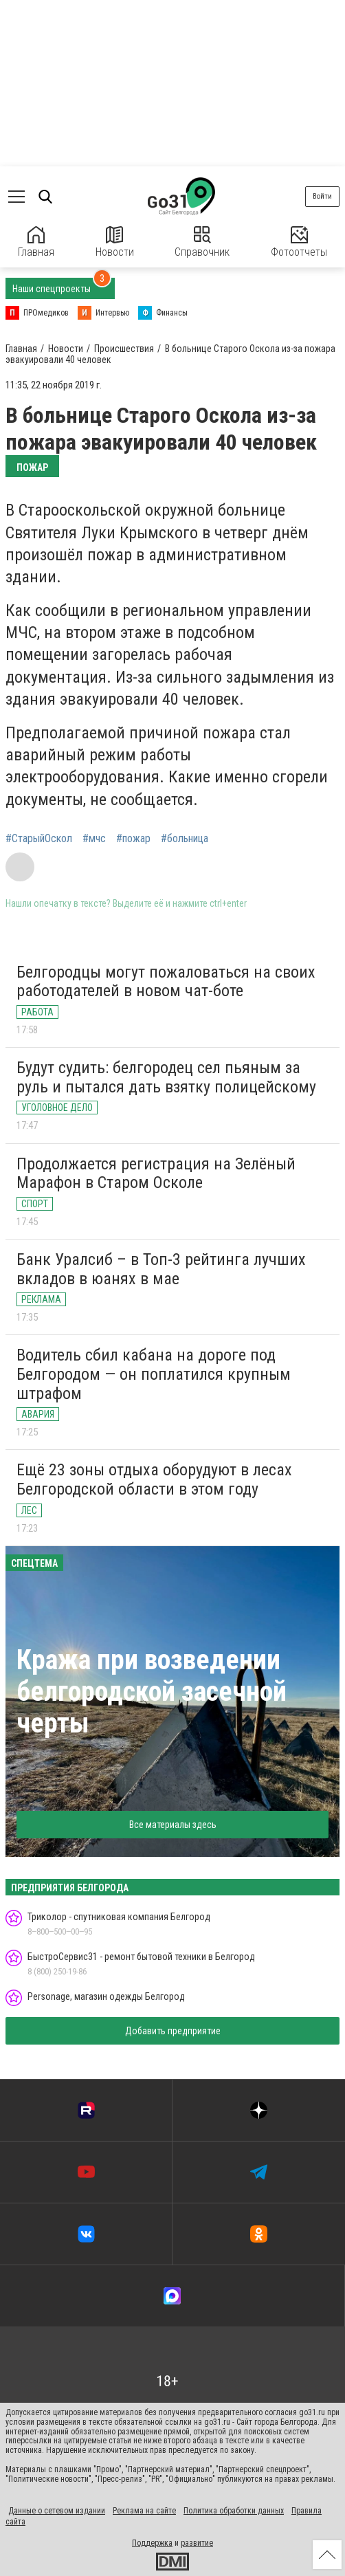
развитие (197, 2543)
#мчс (94, 839)
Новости (115, 242)
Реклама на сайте (144, 2511)
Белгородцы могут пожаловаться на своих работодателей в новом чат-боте (165, 981)
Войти (322, 196)
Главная (36, 242)
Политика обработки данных (233, 2511)
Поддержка (152, 2543)
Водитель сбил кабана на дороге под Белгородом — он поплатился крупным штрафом (153, 1373)
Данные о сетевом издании (56, 2511)
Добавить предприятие (173, 2030)
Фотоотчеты (299, 242)
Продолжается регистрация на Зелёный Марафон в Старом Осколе (156, 1173)
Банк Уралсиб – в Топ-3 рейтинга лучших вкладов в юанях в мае (161, 1269)
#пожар (133, 839)
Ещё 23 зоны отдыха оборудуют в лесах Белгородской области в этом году (154, 1479)
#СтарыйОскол (38, 839)
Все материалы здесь (172, 1824)
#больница (184, 839)
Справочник (202, 242)
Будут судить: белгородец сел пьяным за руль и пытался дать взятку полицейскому (166, 1077)
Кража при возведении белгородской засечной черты (151, 1691)
